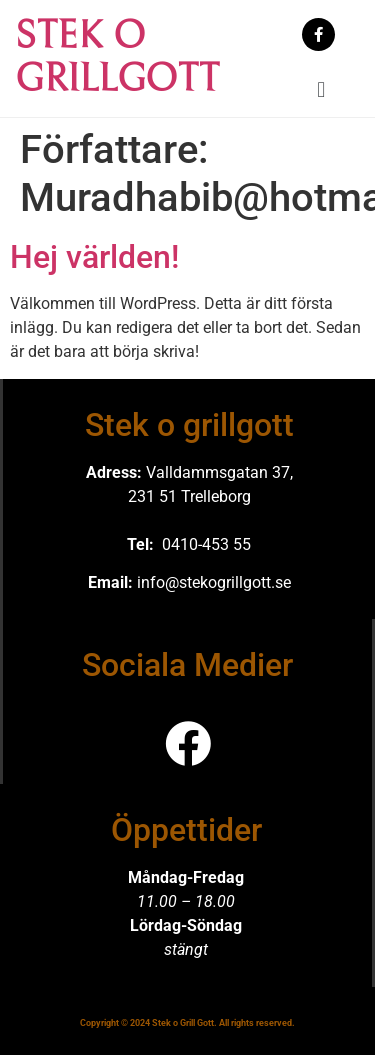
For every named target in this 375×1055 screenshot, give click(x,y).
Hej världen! (94, 257)
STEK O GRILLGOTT (117, 58)
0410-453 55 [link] (206, 544)
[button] (321, 89)
